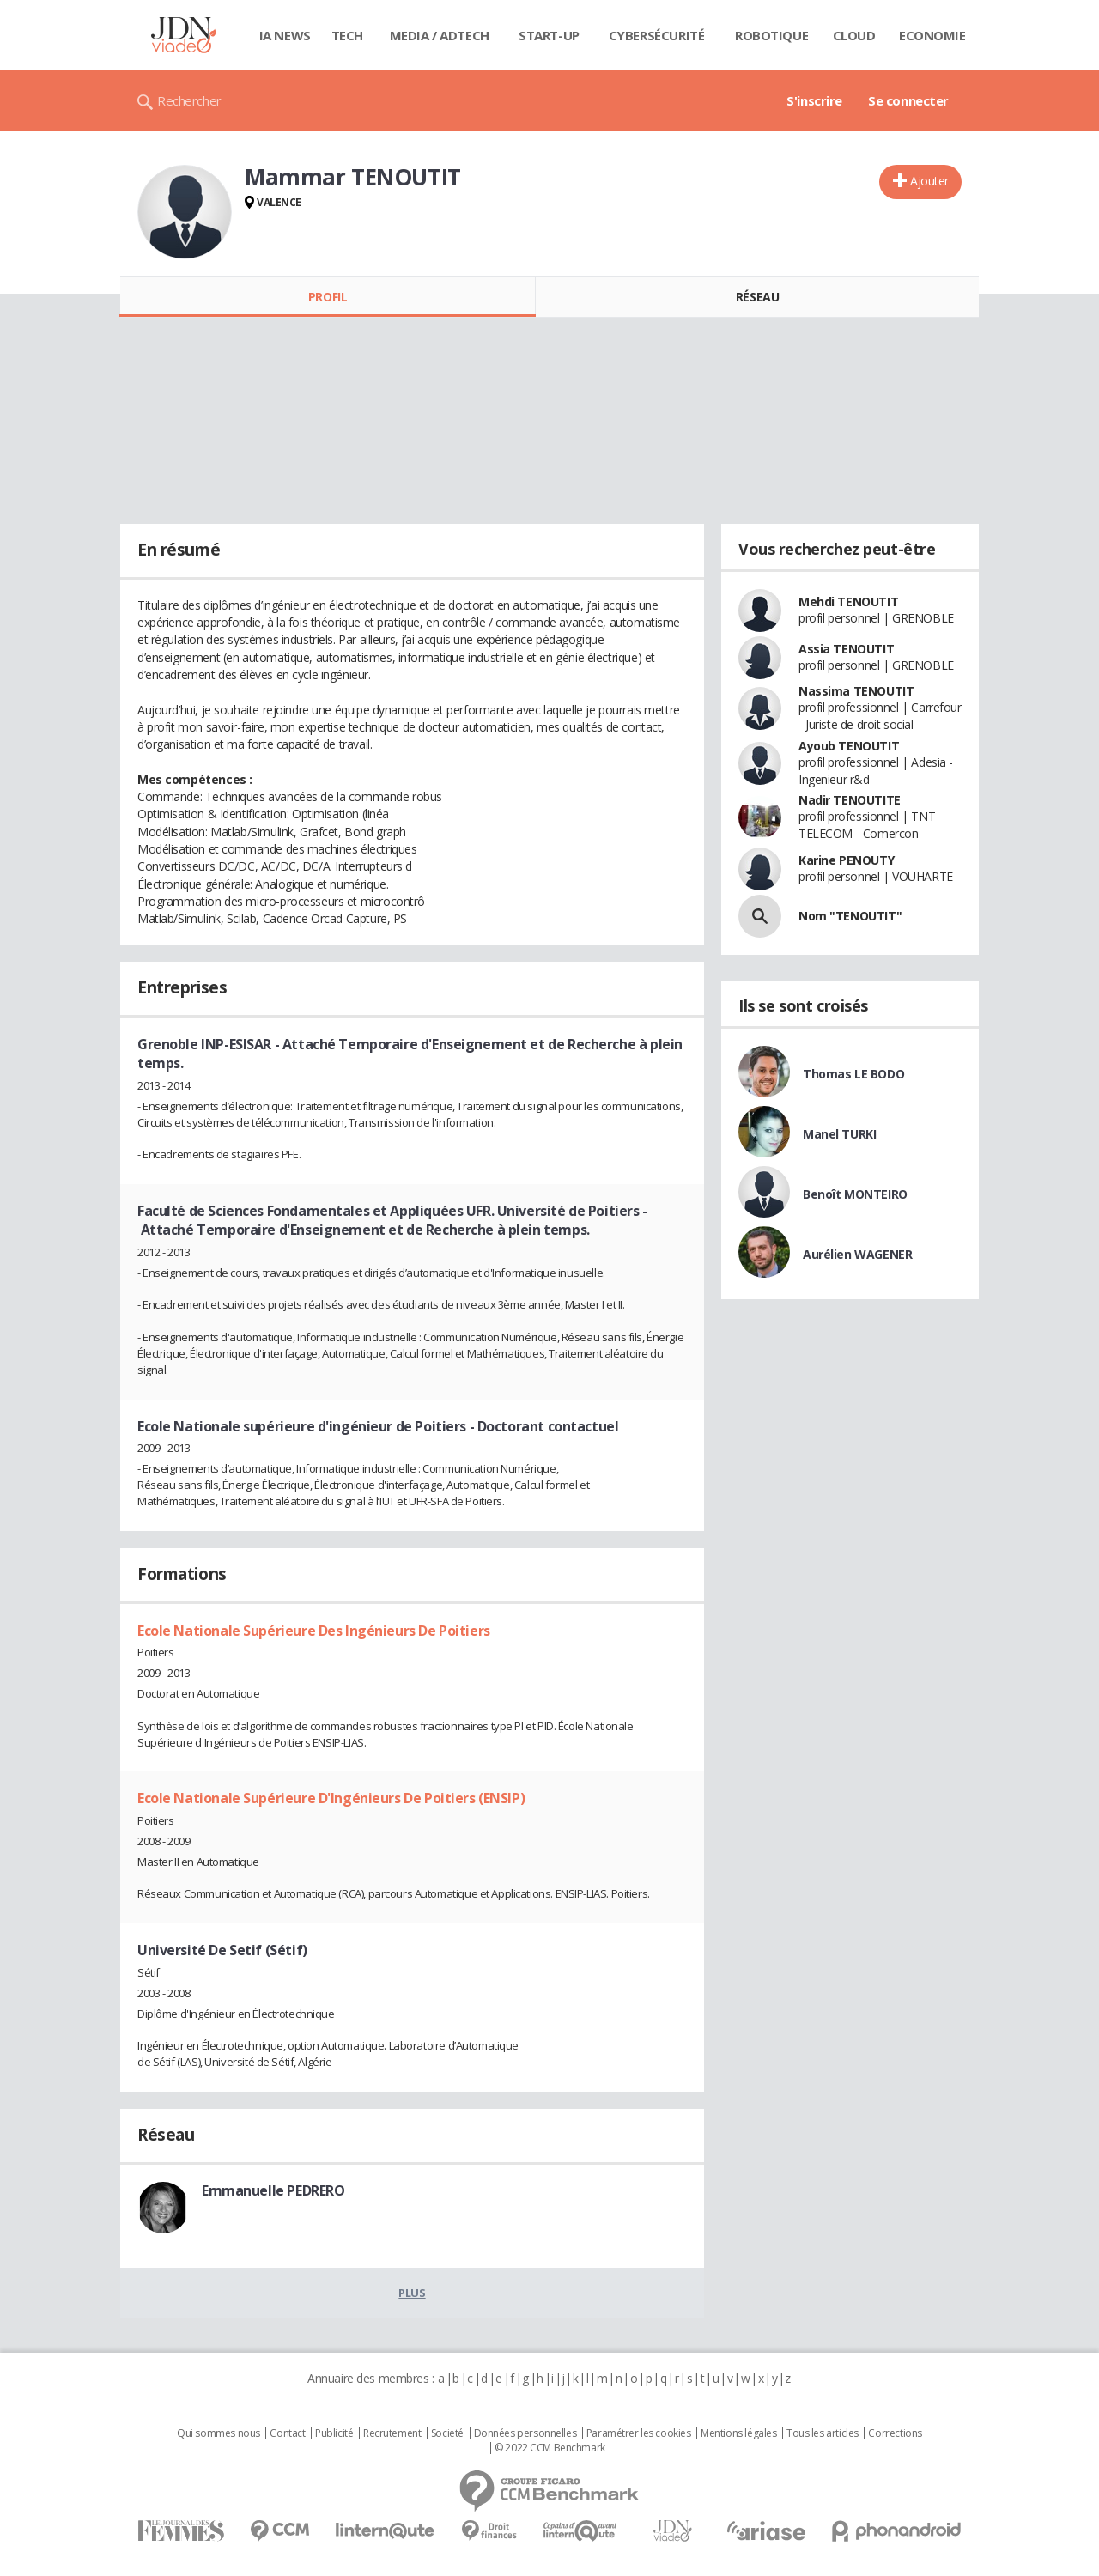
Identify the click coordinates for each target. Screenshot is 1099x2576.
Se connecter (908, 100)
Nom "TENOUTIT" (850, 916)
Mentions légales (738, 2433)
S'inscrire (814, 100)
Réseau (757, 297)
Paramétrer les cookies (638, 2433)
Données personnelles (525, 2433)
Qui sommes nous (218, 2433)
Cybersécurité (657, 35)
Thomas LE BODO (853, 1074)
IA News (285, 35)
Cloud (854, 35)
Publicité (334, 2433)
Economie (932, 35)
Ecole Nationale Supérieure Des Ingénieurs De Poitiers (313, 1630)
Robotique (771, 35)
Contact (287, 2433)
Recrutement (392, 2433)
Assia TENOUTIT (846, 649)
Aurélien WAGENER (857, 1254)
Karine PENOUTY (846, 860)
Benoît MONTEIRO (855, 1194)
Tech (347, 35)
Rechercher (189, 100)
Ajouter (929, 181)
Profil (327, 297)
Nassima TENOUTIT (856, 691)
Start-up (549, 35)
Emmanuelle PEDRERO (273, 2190)
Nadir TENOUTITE (849, 800)
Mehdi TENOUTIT (848, 601)
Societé (447, 2433)
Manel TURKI (839, 1134)
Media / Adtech (439, 35)
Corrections (894, 2433)
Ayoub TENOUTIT (848, 746)
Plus (411, 2292)
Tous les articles (822, 2433)
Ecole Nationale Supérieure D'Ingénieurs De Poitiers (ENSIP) (331, 1798)
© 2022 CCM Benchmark (550, 2448)
